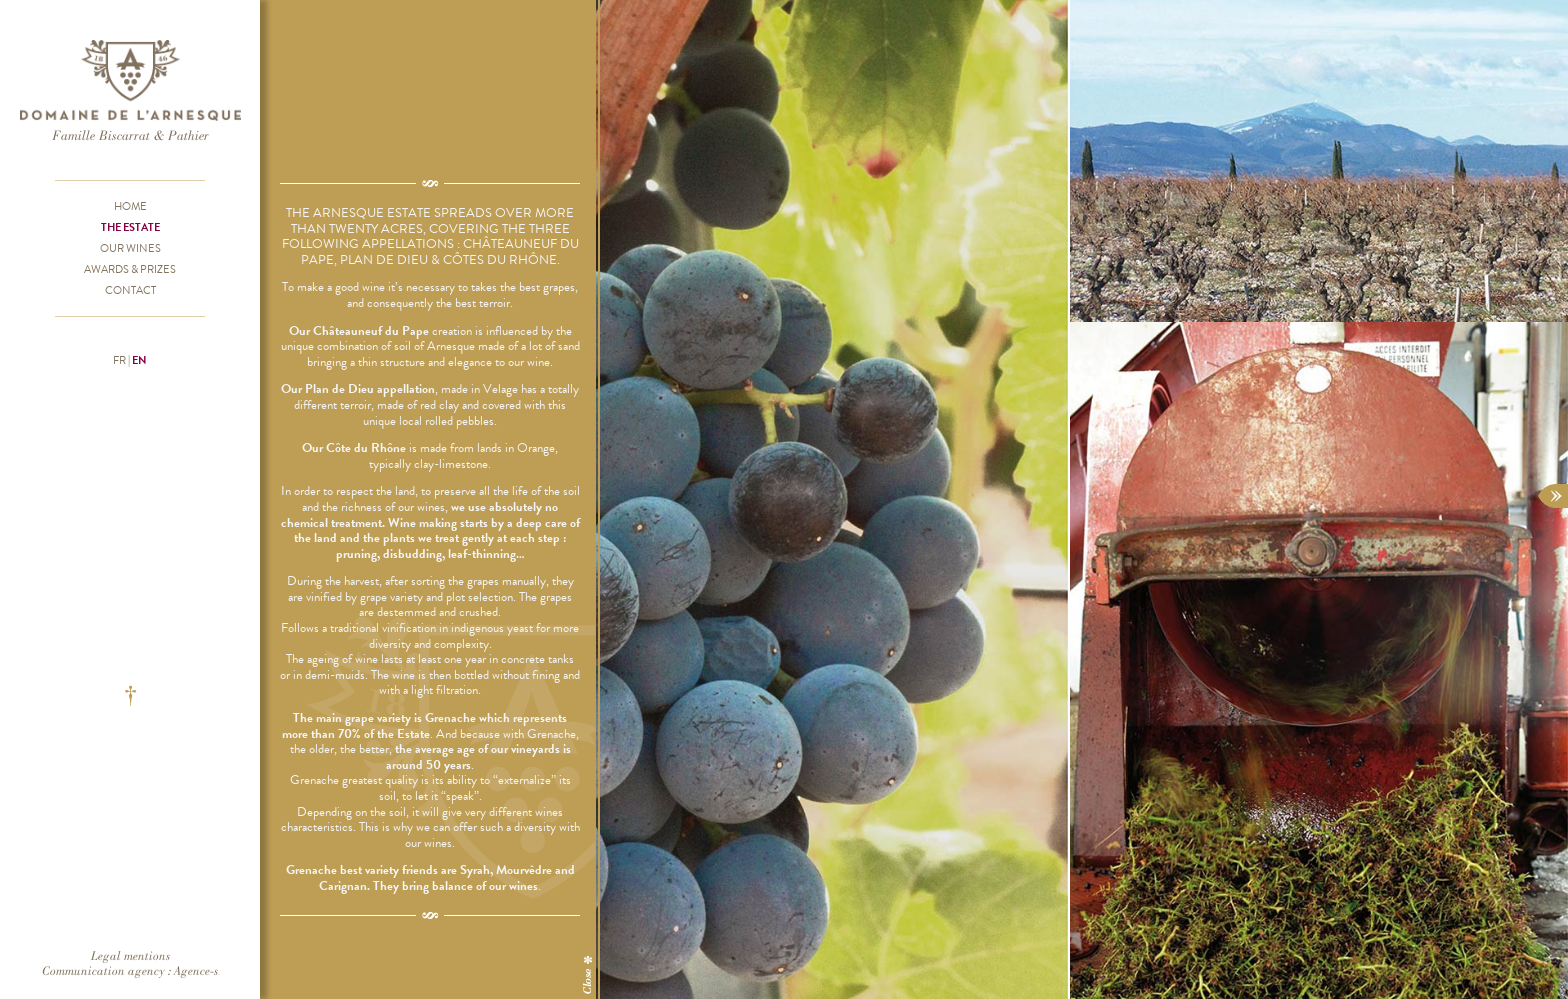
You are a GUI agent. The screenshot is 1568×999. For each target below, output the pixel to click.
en (139, 360)
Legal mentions (130, 955)
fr (119, 360)
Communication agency (103, 970)
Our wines (130, 248)
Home (130, 206)
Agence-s (196, 970)
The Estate (130, 227)
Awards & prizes (130, 269)
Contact (130, 290)
